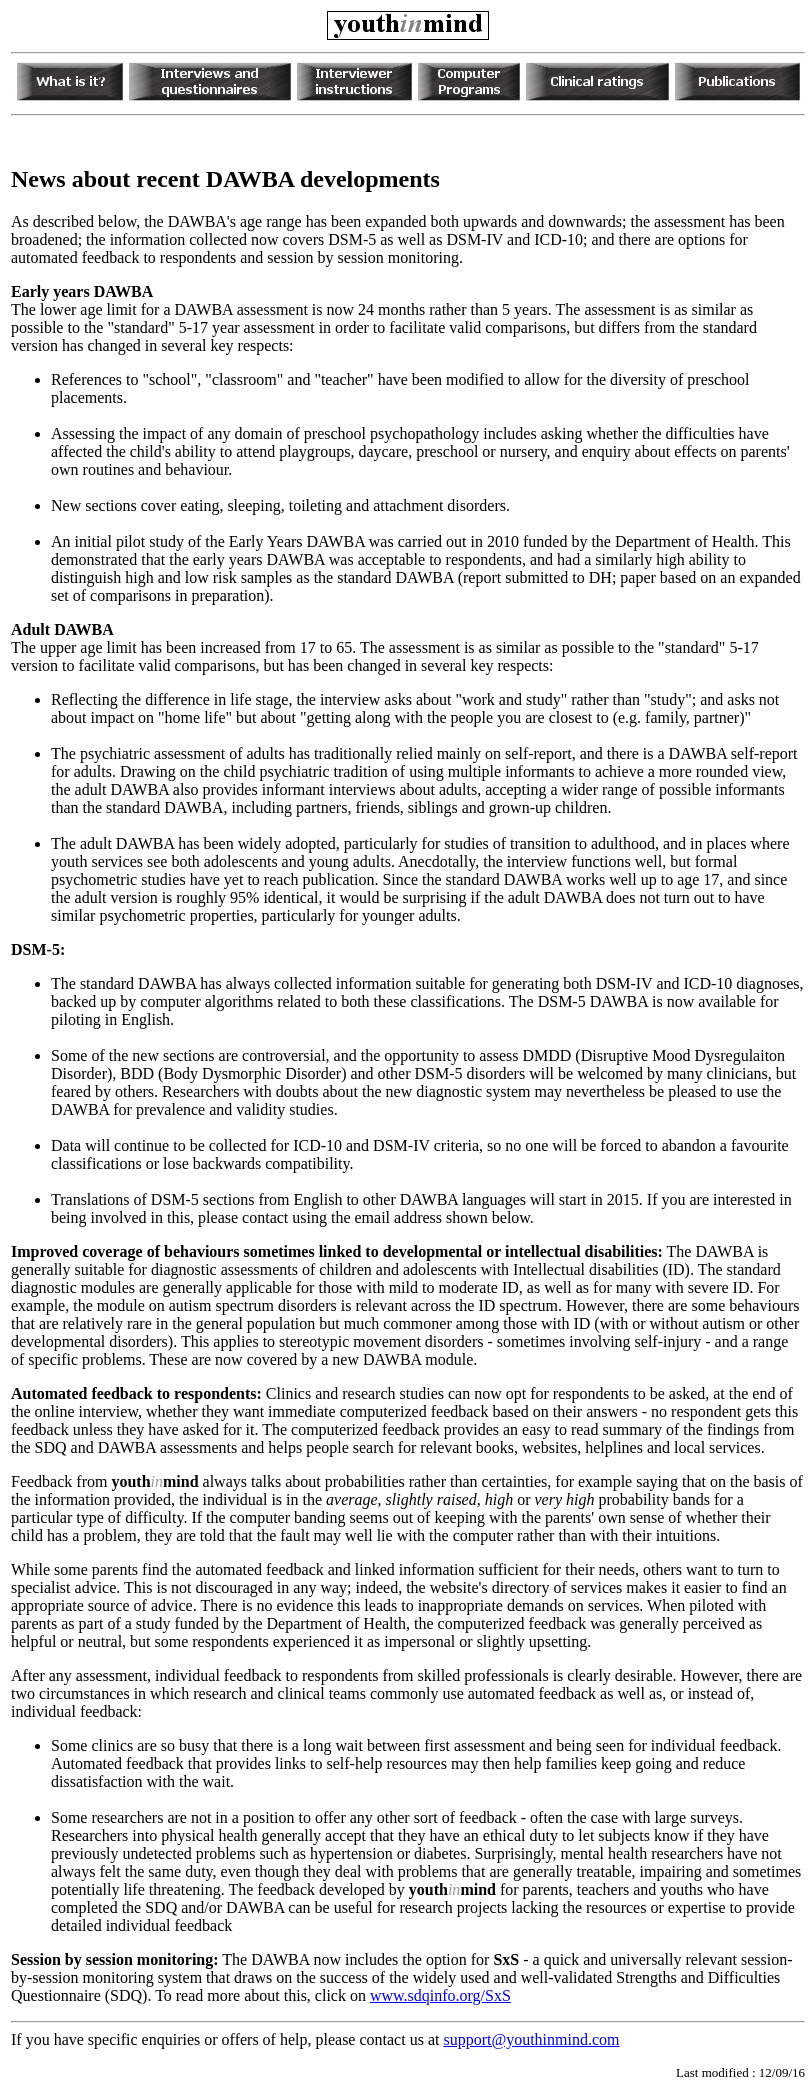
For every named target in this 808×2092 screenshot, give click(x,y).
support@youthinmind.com (531, 2039)
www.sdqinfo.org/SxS (440, 1995)
